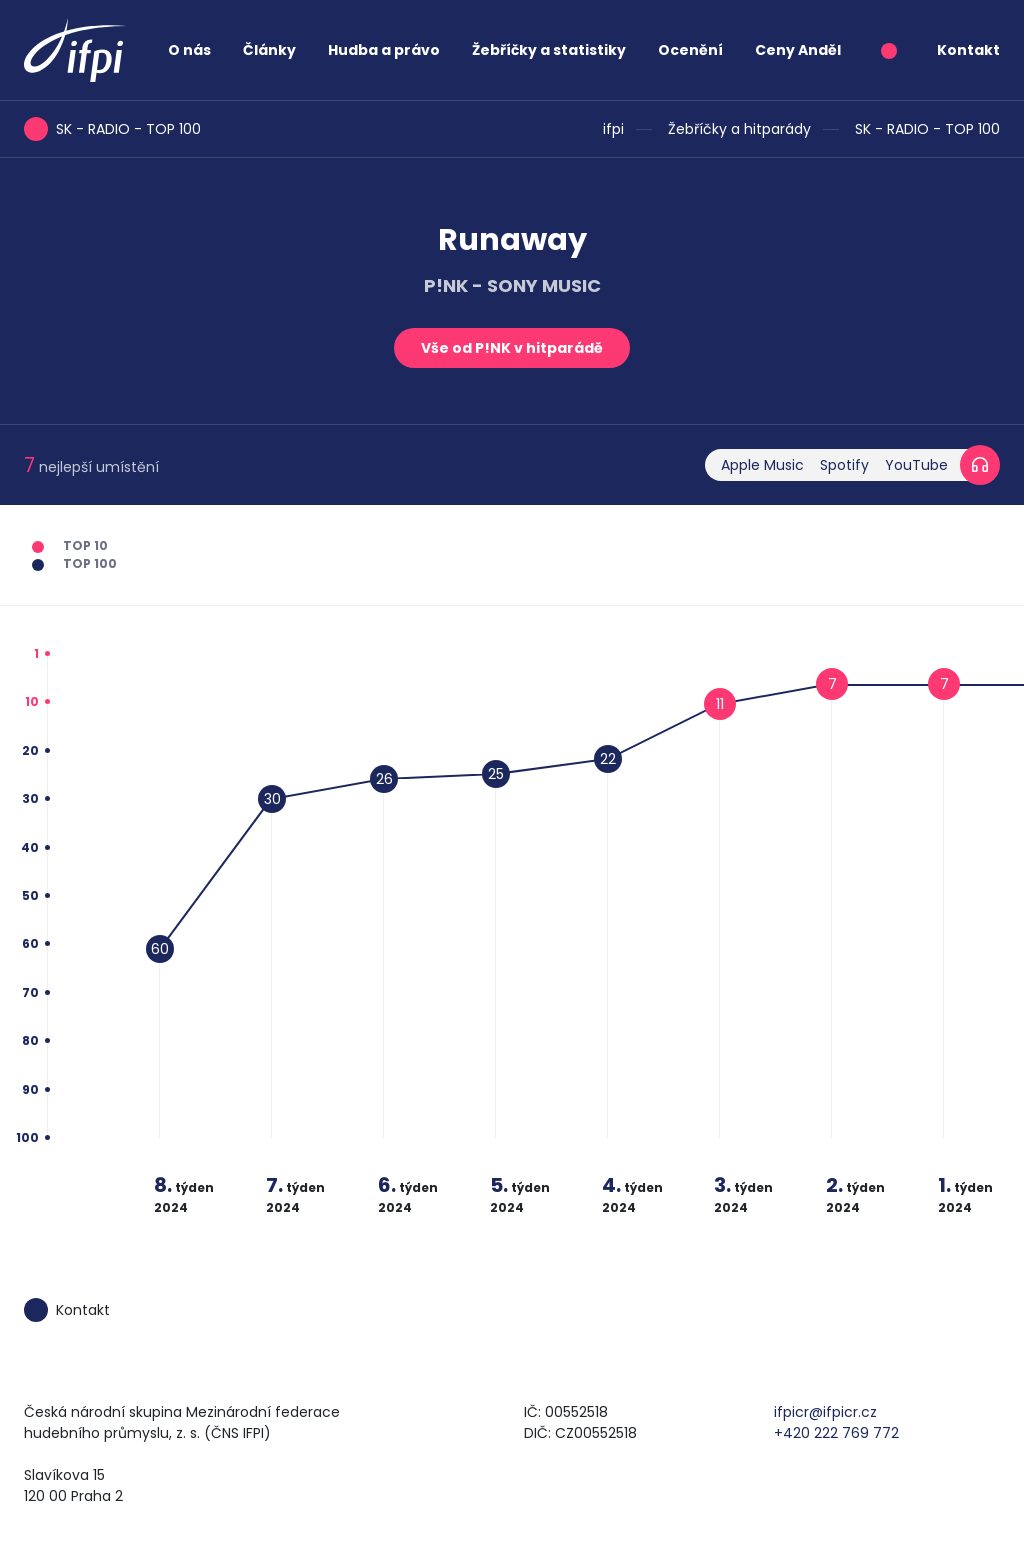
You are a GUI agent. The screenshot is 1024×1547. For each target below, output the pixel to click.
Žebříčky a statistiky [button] (549, 50)
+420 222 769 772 (836, 1433)
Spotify (844, 465)
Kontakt (968, 50)
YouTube (916, 465)
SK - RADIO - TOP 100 (927, 129)
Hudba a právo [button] (384, 50)
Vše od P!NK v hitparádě (512, 348)
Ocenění (690, 50)
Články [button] (269, 50)
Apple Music (762, 465)
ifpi (613, 129)
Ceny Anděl (798, 50)
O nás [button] (189, 50)
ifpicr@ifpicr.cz (825, 1412)
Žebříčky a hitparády (739, 129)
